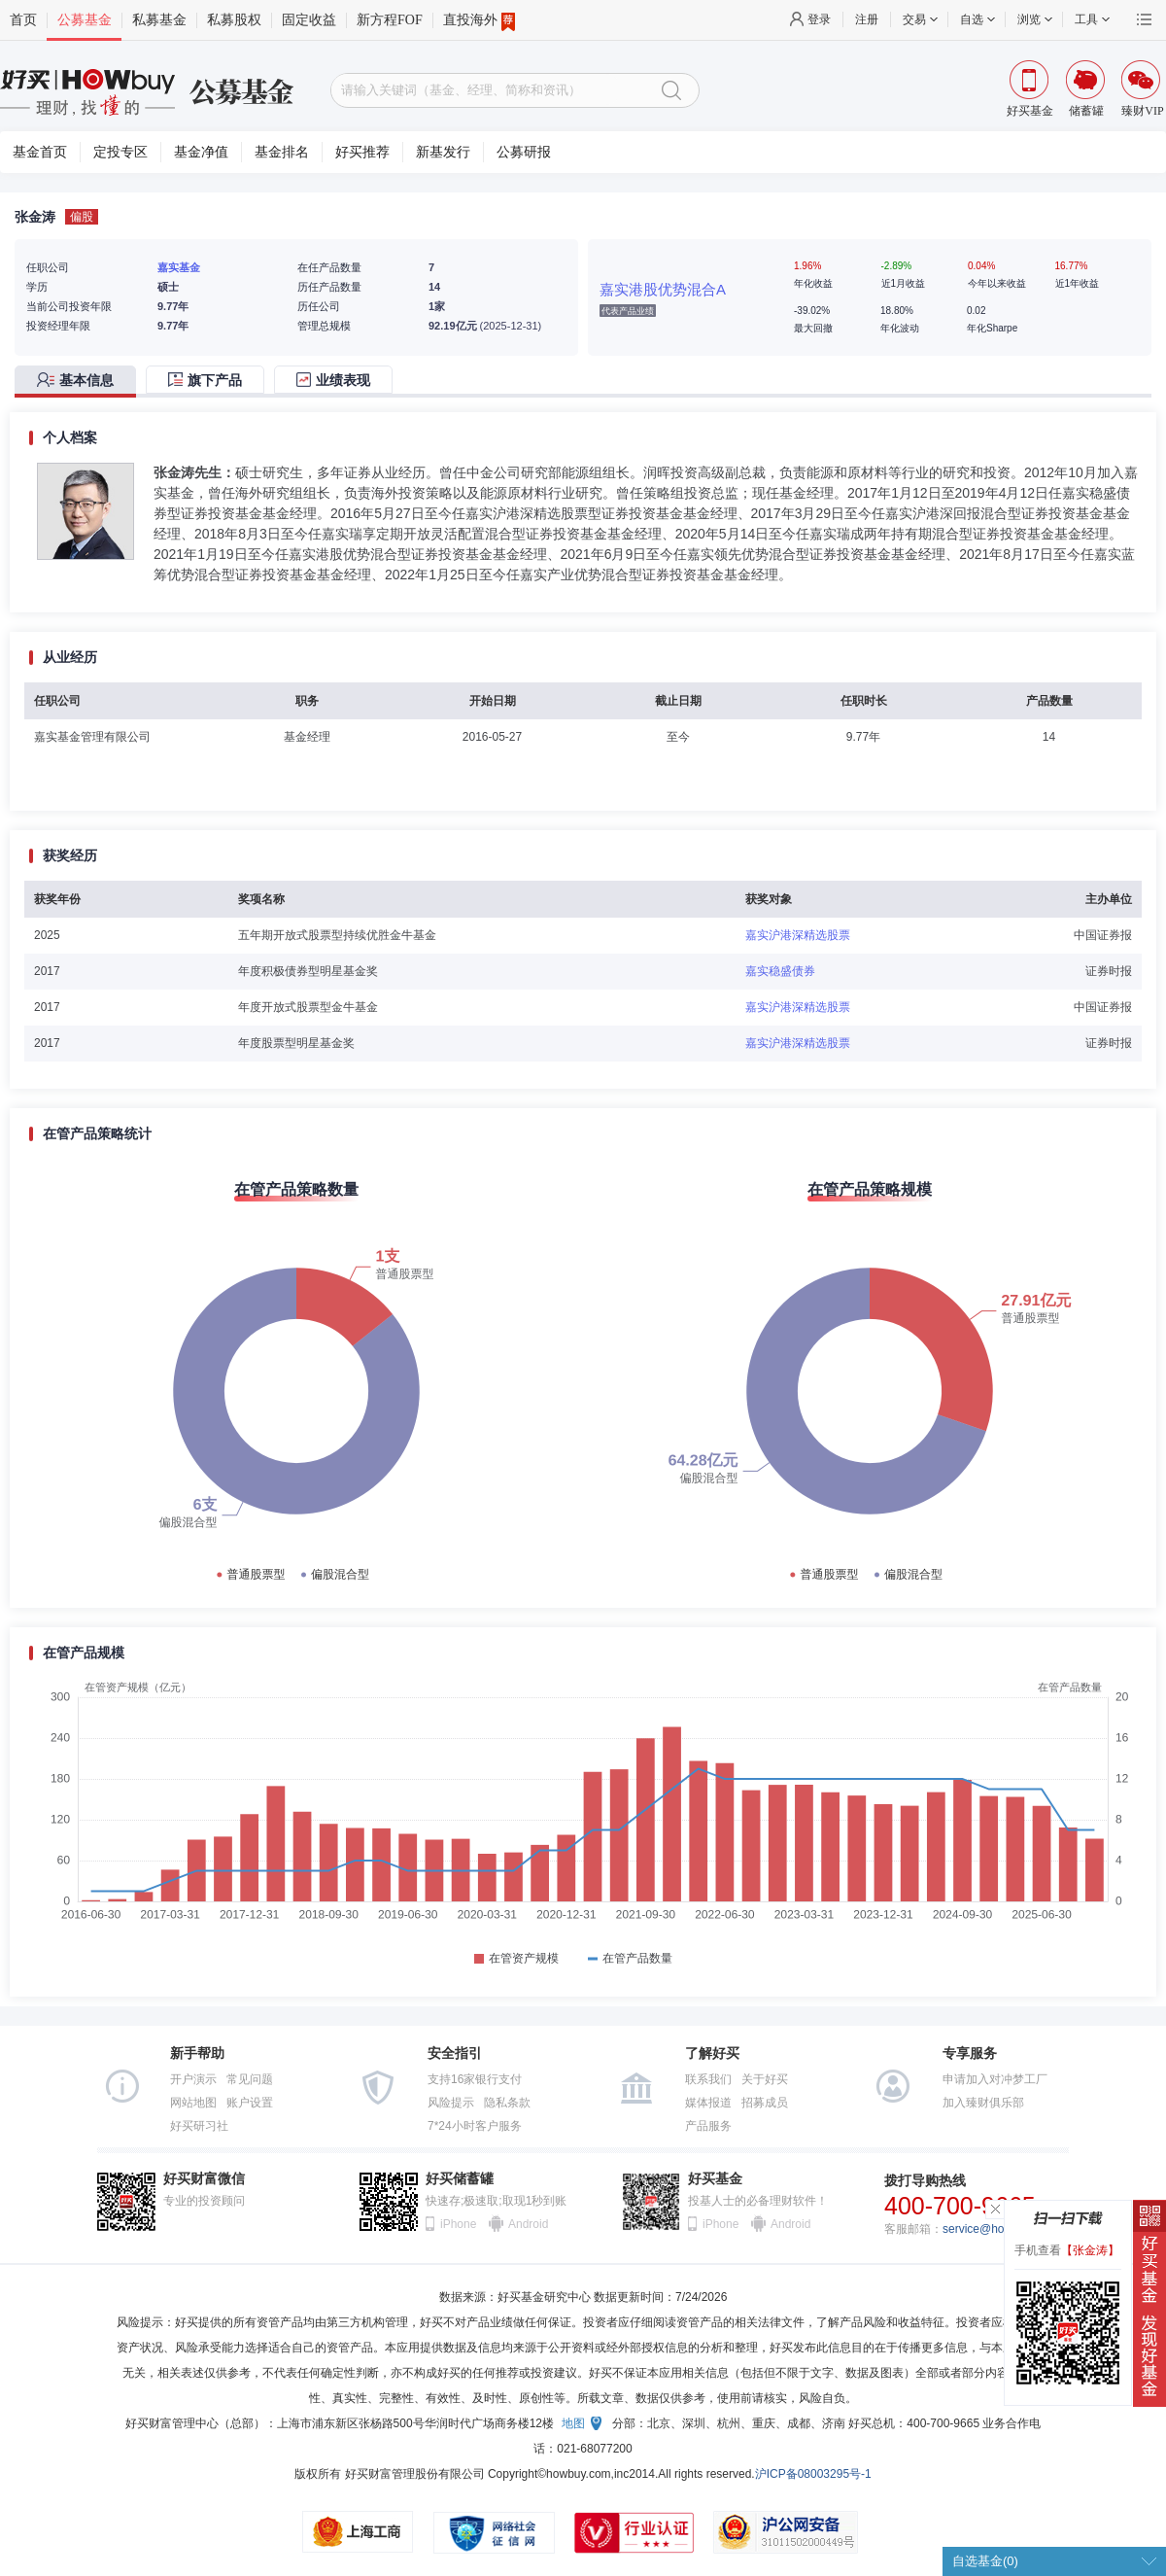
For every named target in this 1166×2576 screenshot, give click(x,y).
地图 (573, 2423)
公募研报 (524, 152)
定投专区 (120, 152)
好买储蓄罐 (460, 2179)
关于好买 (764, 2079)
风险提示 (451, 2102)
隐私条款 (507, 2102)
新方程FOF (390, 20)
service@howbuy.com (999, 2229)
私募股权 (234, 20)
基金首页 (40, 152)
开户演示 (193, 2079)
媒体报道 (708, 2102)
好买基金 (715, 2179)
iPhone (458, 2224)
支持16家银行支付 (475, 2079)
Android (527, 2224)
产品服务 (708, 2126)
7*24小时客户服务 (475, 2126)
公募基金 (84, 20)
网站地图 (193, 2102)
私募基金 (159, 20)
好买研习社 (199, 2126)
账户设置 (249, 2102)
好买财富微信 (204, 2179)
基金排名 (282, 152)
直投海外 (479, 20)
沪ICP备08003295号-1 (813, 2474)
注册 (866, 19)
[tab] (80, 382)
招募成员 (764, 2102)
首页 (23, 20)
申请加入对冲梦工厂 (995, 2079)
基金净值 (201, 152)
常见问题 (249, 2079)
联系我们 (708, 2079)
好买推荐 (362, 152)
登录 (819, 19)
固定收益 (309, 20)
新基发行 (443, 152)
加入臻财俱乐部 (983, 2102)
